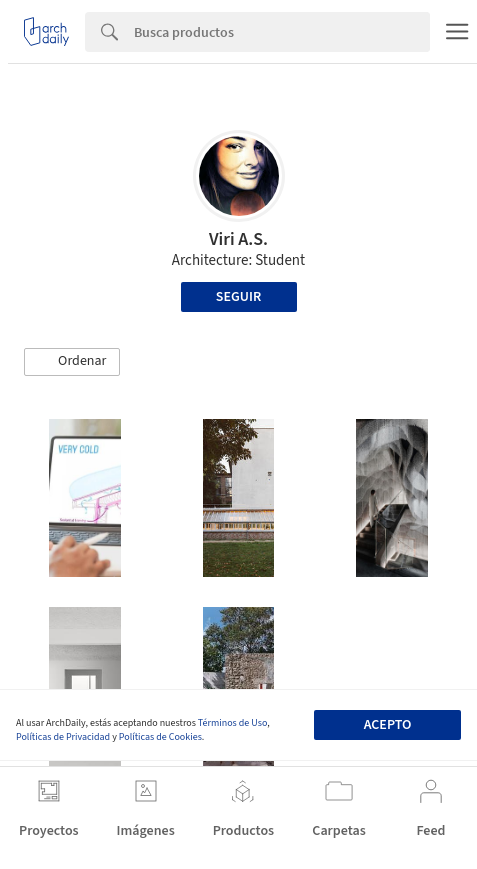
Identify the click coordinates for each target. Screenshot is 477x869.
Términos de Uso (232, 723)
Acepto (388, 725)
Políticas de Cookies (160, 737)
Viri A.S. (238, 239)
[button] (72, 362)
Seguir (238, 297)
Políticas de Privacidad (63, 737)
